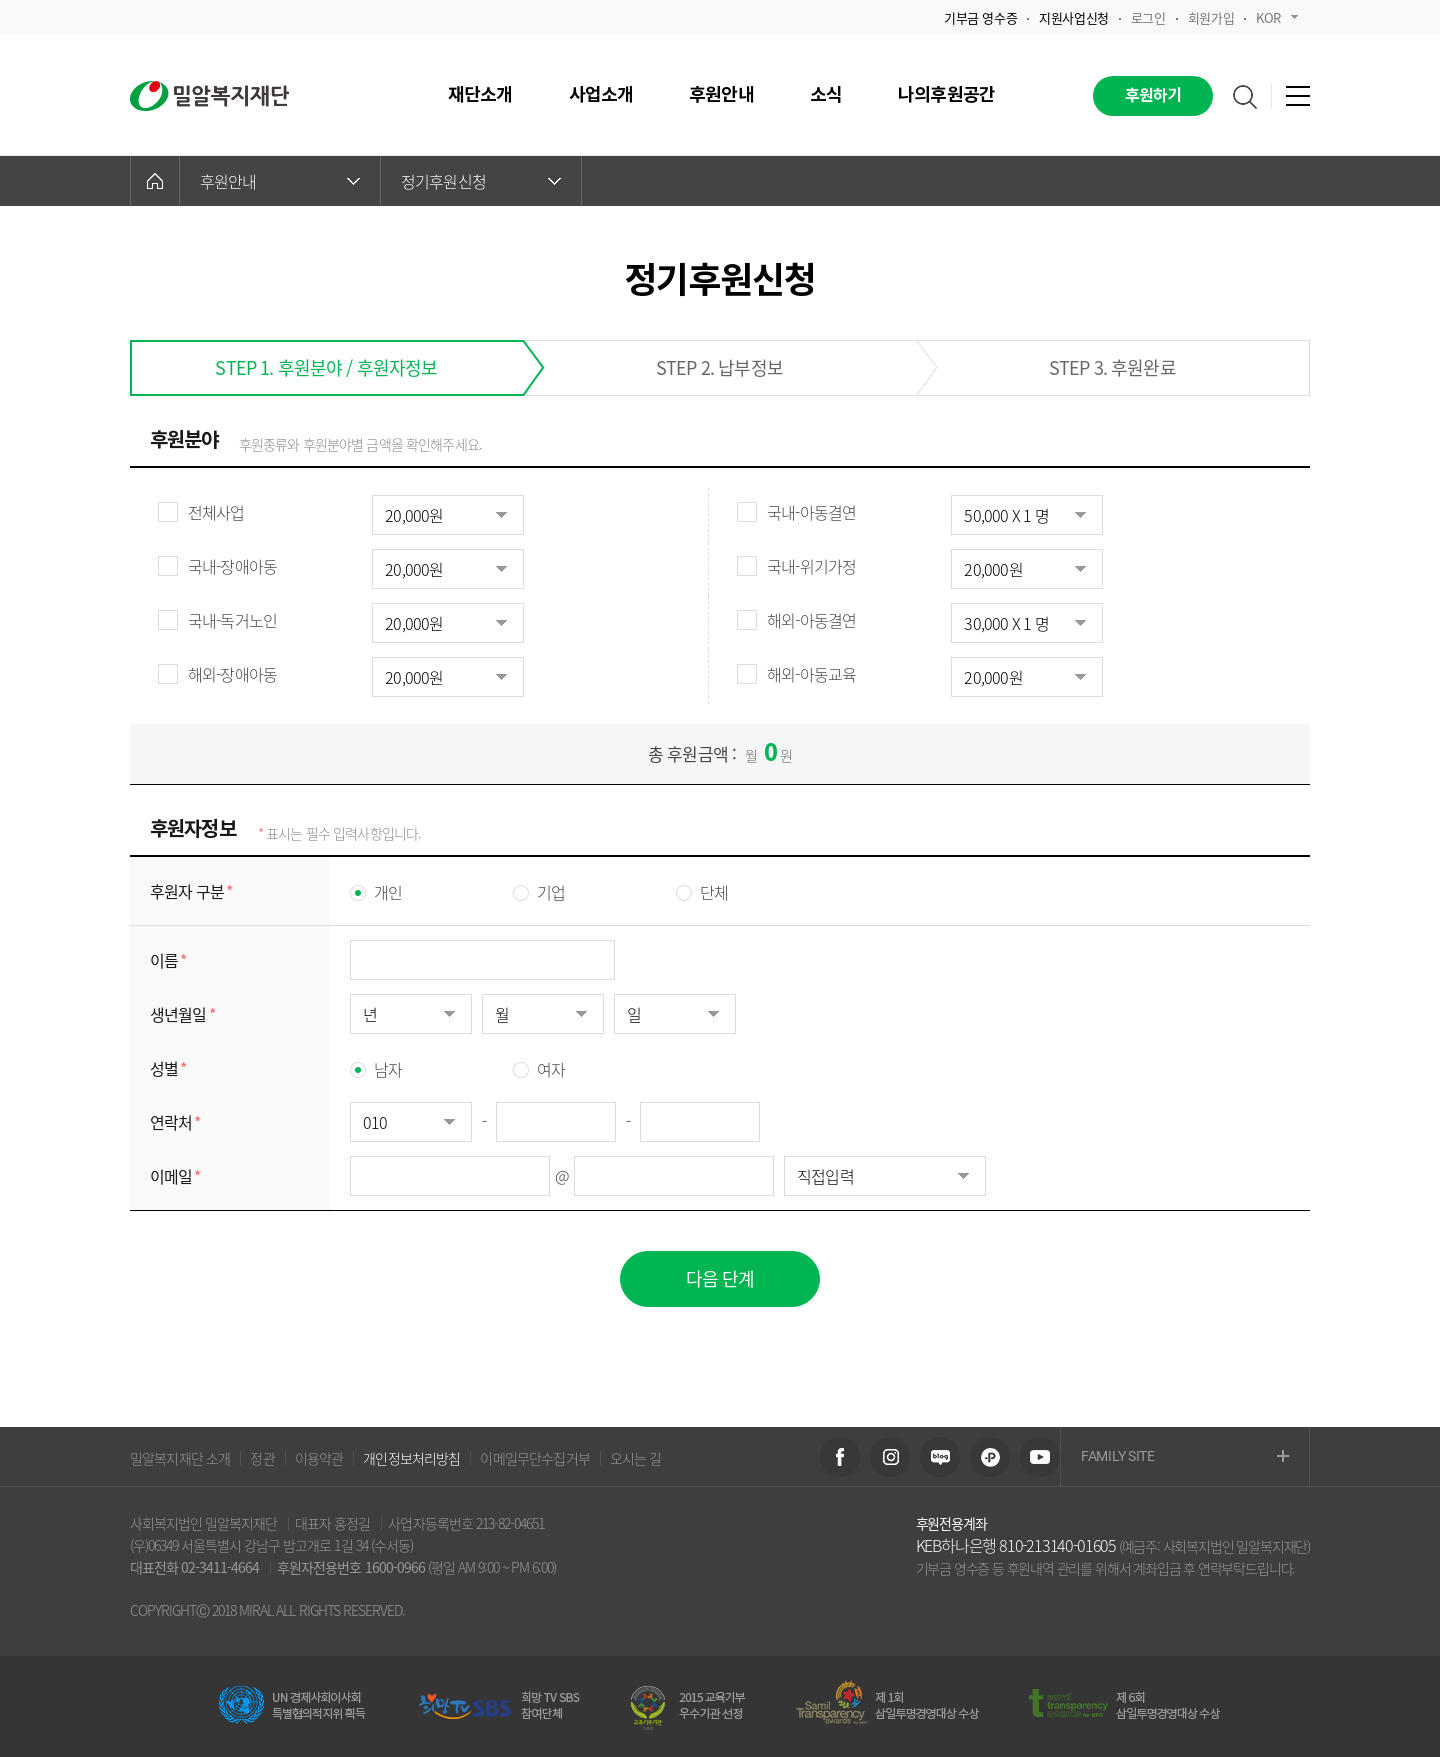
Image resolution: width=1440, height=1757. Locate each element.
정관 (262, 1458)
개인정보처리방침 (411, 1458)
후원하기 (1153, 96)
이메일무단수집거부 (534, 1458)
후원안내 (280, 181)
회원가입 (1211, 17)
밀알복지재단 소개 (180, 1458)
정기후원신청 (481, 181)
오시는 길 (636, 1458)
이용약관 (319, 1458)
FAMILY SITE (1185, 1457)
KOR (1277, 17)
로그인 (1148, 17)
